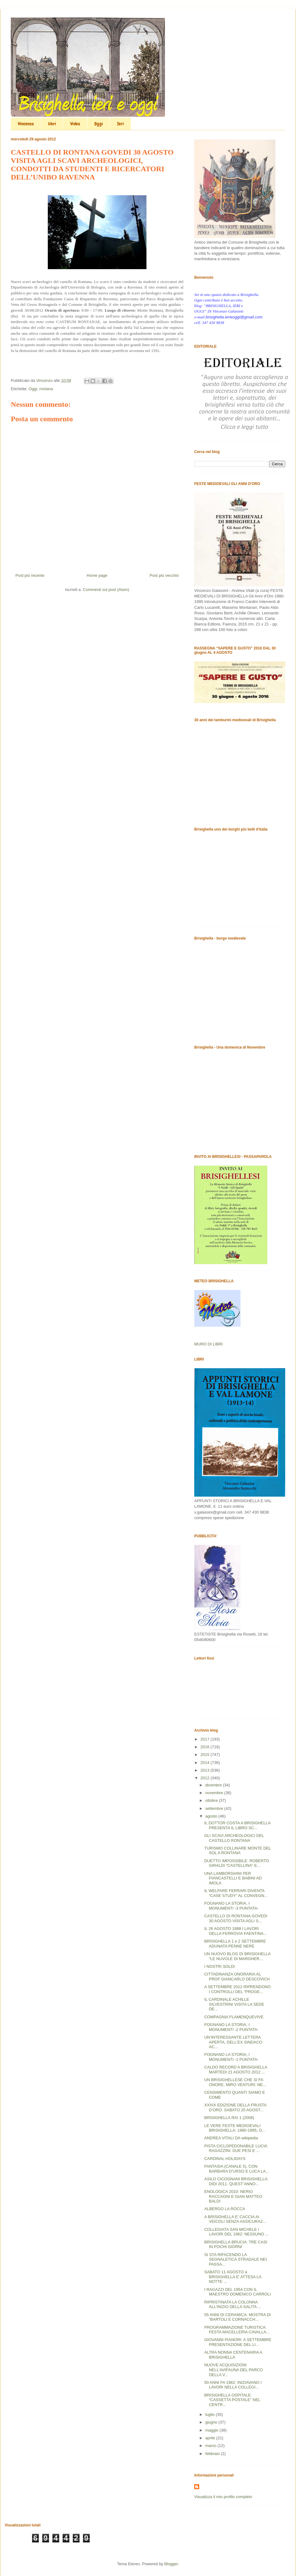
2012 (205, 1778)
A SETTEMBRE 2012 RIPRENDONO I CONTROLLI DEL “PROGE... (237, 1989)
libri (52, 124)
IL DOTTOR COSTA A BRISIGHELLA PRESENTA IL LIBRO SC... (237, 1825)
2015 (205, 1754)
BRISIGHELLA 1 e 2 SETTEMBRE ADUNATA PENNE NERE (235, 1943)
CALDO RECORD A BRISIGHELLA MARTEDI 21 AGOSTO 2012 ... (235, 2069)
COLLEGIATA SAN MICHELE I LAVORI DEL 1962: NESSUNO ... (236, 2232)
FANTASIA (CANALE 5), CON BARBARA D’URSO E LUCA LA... (236, 2169)
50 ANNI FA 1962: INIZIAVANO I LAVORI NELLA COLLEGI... (232, 2385)
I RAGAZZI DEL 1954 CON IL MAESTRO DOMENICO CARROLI (237, 2292)
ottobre (212, 1800)
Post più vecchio (164, 575)
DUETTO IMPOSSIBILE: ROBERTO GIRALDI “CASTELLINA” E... (236, 1863)
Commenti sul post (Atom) (106, 589)
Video (75, 124)
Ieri (120, 124)
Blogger (171, 2564)
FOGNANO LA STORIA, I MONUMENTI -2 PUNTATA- (231, 2027)
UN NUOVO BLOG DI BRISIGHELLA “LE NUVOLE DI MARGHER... (237, 1956)
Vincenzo (26, 124)
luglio (210, 2414)
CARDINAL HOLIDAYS (224, 2158)
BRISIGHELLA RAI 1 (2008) (229, 2117)
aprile (210, 2438)
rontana (46, 388)
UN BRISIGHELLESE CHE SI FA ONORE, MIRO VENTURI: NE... (235, 2082)
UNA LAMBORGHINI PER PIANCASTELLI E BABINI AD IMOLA (232, 1878)
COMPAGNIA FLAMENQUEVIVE (233, 2017)
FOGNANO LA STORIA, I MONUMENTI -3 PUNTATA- (231, 1906)
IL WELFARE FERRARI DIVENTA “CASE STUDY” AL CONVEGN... (235, 1893)
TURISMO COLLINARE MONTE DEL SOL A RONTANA (237, 1850)
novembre (214, 1792)
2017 (205, 1739)
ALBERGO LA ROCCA (224, 2208)
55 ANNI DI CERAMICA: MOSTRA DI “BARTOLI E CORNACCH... (237, 2317)
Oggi (98, 124)
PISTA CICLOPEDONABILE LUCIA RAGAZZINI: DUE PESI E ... (235, 2148)
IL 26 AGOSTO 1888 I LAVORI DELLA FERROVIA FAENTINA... (235, 1931)
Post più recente (29, 575)
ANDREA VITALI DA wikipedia (231, 2138)
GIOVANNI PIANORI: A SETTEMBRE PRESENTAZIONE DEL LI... (237, 2342)
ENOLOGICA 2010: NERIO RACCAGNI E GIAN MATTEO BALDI (233, 2196)
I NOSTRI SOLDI (219, 1966)
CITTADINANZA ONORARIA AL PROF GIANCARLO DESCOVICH (236, 1976)
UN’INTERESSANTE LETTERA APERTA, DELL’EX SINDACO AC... (233, 2042)
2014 (205, 1762)
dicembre (214, 1785)
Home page (97, 575)
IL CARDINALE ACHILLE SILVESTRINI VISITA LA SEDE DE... (234, 2004)
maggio (212, 2430)
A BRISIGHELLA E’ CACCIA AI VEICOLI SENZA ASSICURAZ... (235, 2219)
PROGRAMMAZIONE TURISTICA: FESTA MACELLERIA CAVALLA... (236, 2330)
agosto (212, 1816)
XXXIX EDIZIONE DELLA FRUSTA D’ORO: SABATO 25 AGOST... (235, 2107)
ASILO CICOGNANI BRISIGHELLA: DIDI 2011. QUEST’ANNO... (236, 2181)
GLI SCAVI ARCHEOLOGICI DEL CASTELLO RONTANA (234, 1838)
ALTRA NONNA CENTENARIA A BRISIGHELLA (233, 2355)
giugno (212, 2422)
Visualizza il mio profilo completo (223, 2496)
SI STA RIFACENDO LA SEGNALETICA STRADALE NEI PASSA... (235, 2259)
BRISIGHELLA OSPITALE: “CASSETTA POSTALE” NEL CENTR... (232, 2400)
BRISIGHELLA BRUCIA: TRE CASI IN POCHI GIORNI (235, 2244)
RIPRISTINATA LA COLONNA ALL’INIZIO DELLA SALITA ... (232, 2304)
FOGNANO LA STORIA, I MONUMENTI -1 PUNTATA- (231, 2057)
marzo (211, 2445)
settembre (214, 1808)
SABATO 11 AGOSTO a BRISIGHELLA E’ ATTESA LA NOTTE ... (232, 2277)
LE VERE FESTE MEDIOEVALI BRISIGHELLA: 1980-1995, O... (234, 2128)
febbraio (213, 2453)
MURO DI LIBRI (208, 1344)
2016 (205, 1747)
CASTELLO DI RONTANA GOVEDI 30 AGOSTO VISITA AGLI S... (235, 1918)
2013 (205, 1770)
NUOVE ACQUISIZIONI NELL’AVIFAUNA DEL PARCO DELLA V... (233, 2370)
